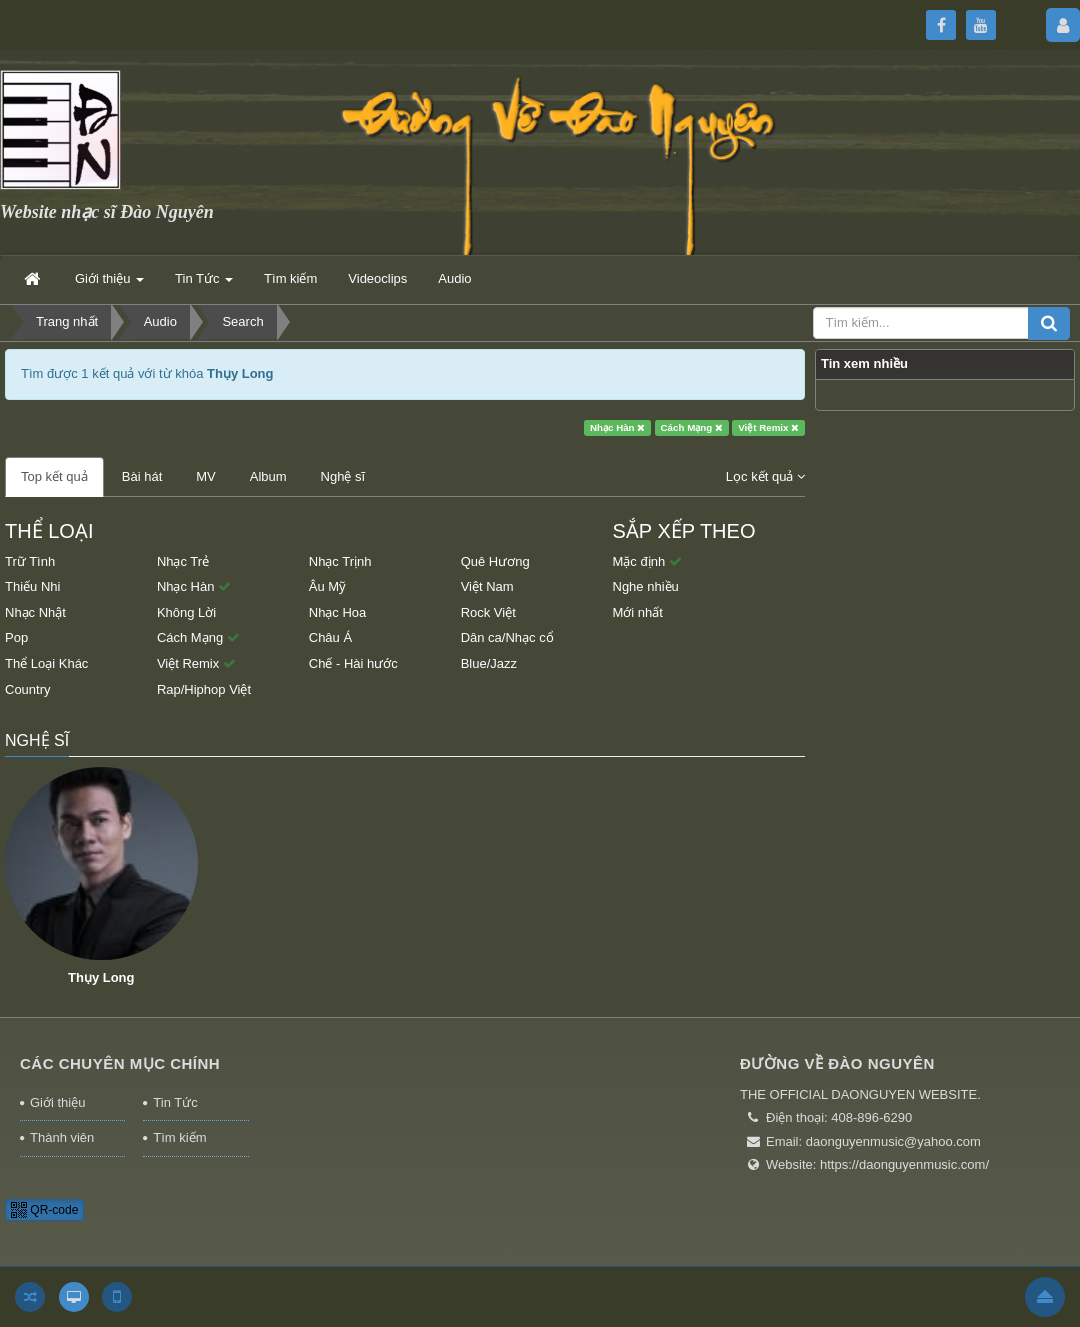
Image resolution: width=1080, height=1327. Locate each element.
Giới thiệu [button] (109, 284)
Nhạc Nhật (35, 612)
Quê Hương (495, 561)
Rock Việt (488, 612)
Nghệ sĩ (343, 476)
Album (268, 476)
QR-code (44, 1210)
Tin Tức (175, 1102)
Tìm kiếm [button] (290, 278)
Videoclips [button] (377, 278)
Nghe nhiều (646, 586)
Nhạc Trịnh (340, 561)
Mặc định (647, 561)
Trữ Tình (30, 561)
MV (206, 476)
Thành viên (62, 1137)
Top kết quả (54, 476)
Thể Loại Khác (46, 663)
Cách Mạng (692, 427)
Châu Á (330, 637)
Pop (16, 637)
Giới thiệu (57, 1102)
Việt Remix (768, 427)
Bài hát (142, 476)
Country (28, 689)
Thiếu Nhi (32, 586)
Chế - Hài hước (353, 663)
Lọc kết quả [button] (765, 476)
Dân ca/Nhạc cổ (507, 637)
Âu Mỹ (327, 586)
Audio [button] (454, 278)
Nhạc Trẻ (183, 561)
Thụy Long (101, 977)
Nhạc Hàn (617, 427)
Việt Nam (487, 586)
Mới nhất (638, 612)
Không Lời (186, 612)
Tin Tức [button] (204, 284)
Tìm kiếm (179, 1137)
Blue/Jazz (489, 663)
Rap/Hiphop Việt (204, 689)
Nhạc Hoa (338, 612)
